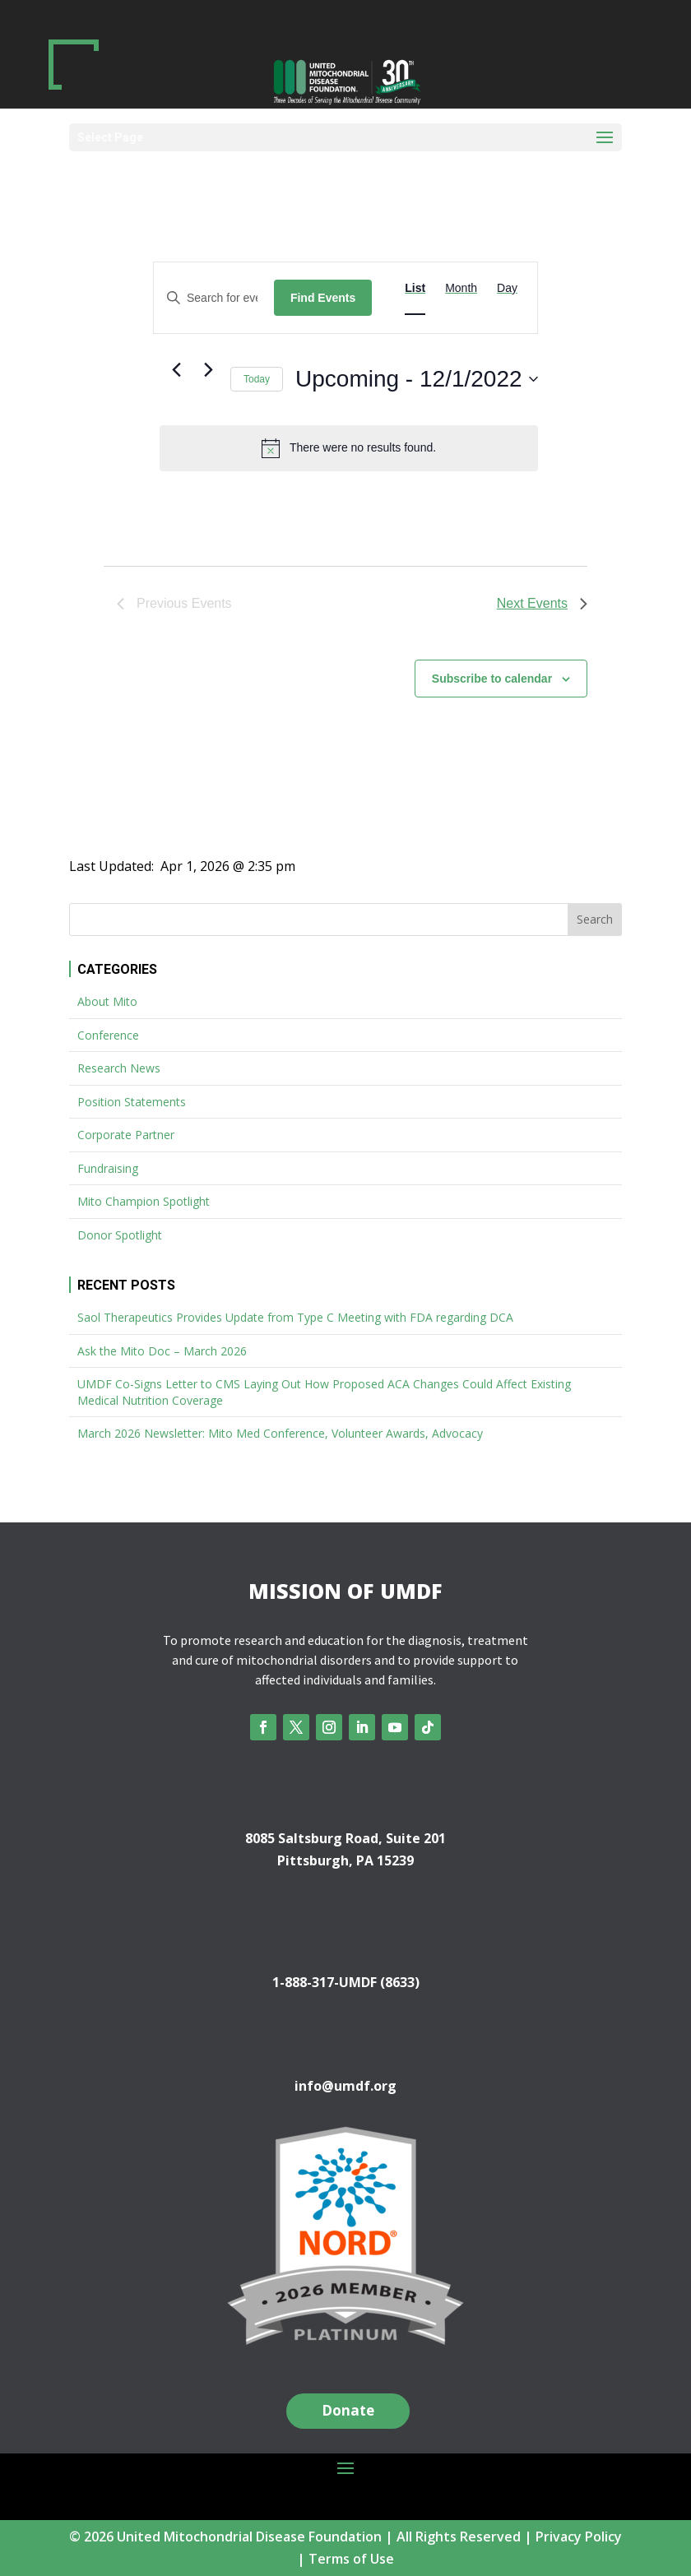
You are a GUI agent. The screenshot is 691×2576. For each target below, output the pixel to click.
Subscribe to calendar (492, 678)
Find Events (322, 297)
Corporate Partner (125, 1134)
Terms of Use (351, 2559)
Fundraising (107, 1168)
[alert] (349, 448)
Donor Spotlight (119, 1235)
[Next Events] (208, 370)
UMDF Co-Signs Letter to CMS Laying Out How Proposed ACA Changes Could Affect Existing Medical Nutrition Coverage (324, 1392)
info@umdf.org (345, 2086)
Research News (118, 1068)
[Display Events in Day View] (507, 288)
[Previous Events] (176, 370)
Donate (348, 2410)
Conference (108, 1035)
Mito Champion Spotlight (143, 1201)
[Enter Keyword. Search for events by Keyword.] (214, 298)
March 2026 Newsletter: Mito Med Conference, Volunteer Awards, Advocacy (280, 1433)
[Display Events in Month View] (461, 288)
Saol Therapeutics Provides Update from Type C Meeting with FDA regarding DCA (295, 1317)
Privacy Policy (579, 2536)
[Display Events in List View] (415, 288)
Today (256, 379)
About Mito (107, 1001)
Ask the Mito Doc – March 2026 (162, 1351)
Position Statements (131, 1102)
